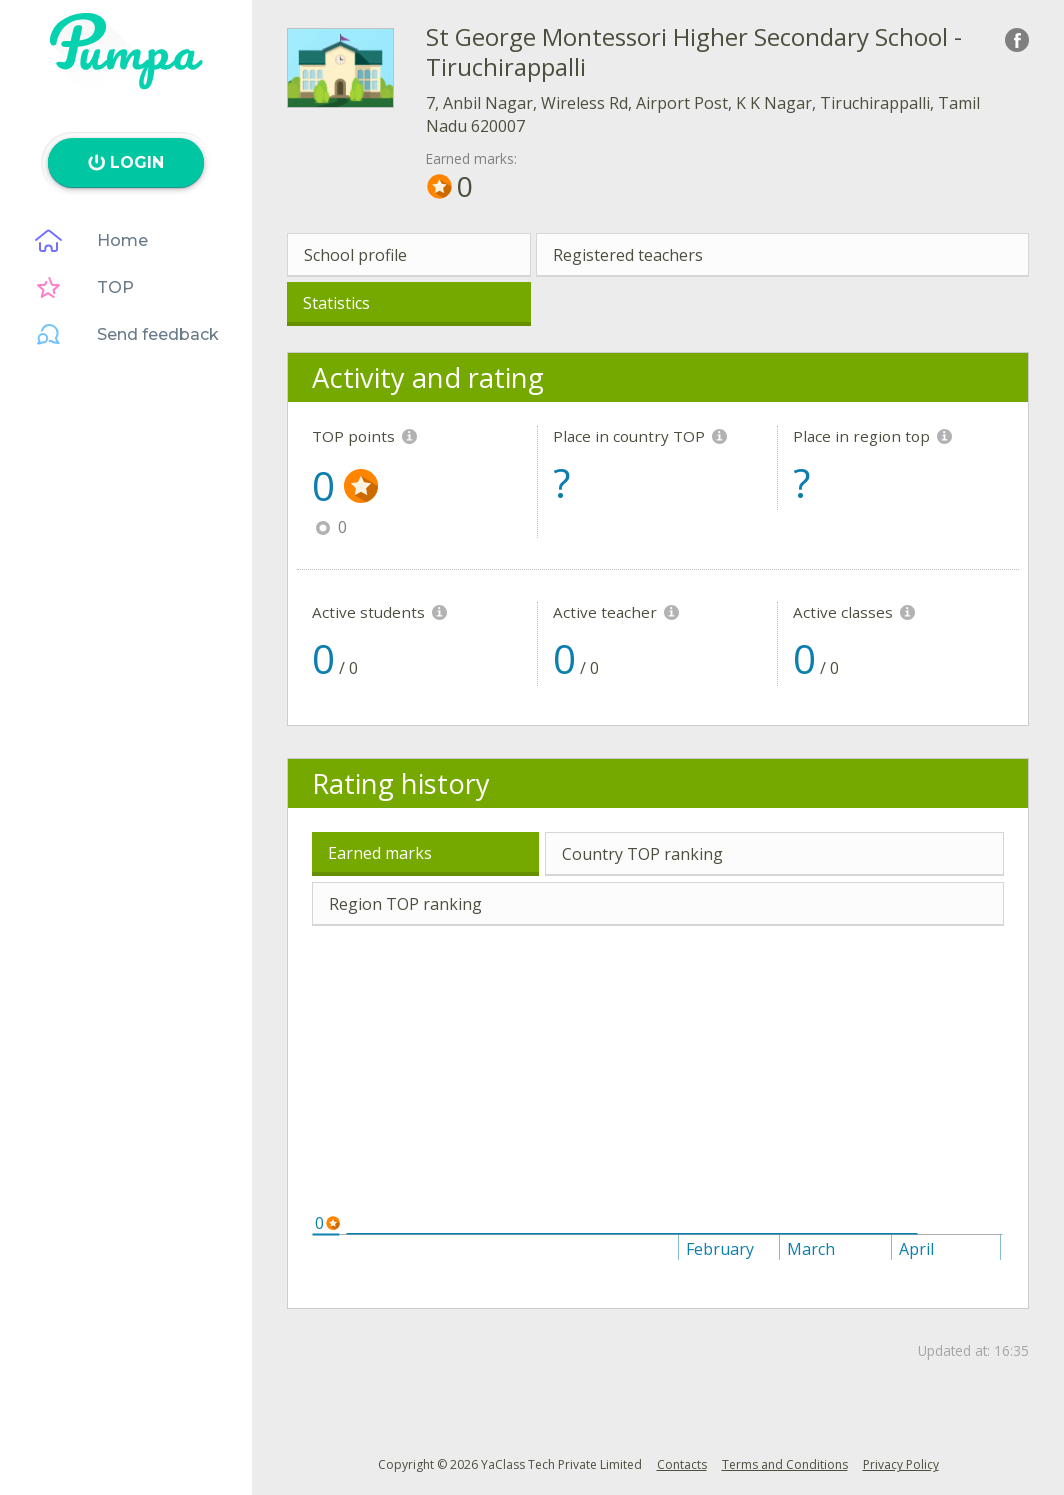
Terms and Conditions (785, 1464)
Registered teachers (628, 255)
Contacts (682, 1464)
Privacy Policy (901, 1464)
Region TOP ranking (405, 904)
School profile (355, 255)
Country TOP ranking (642, 854)
